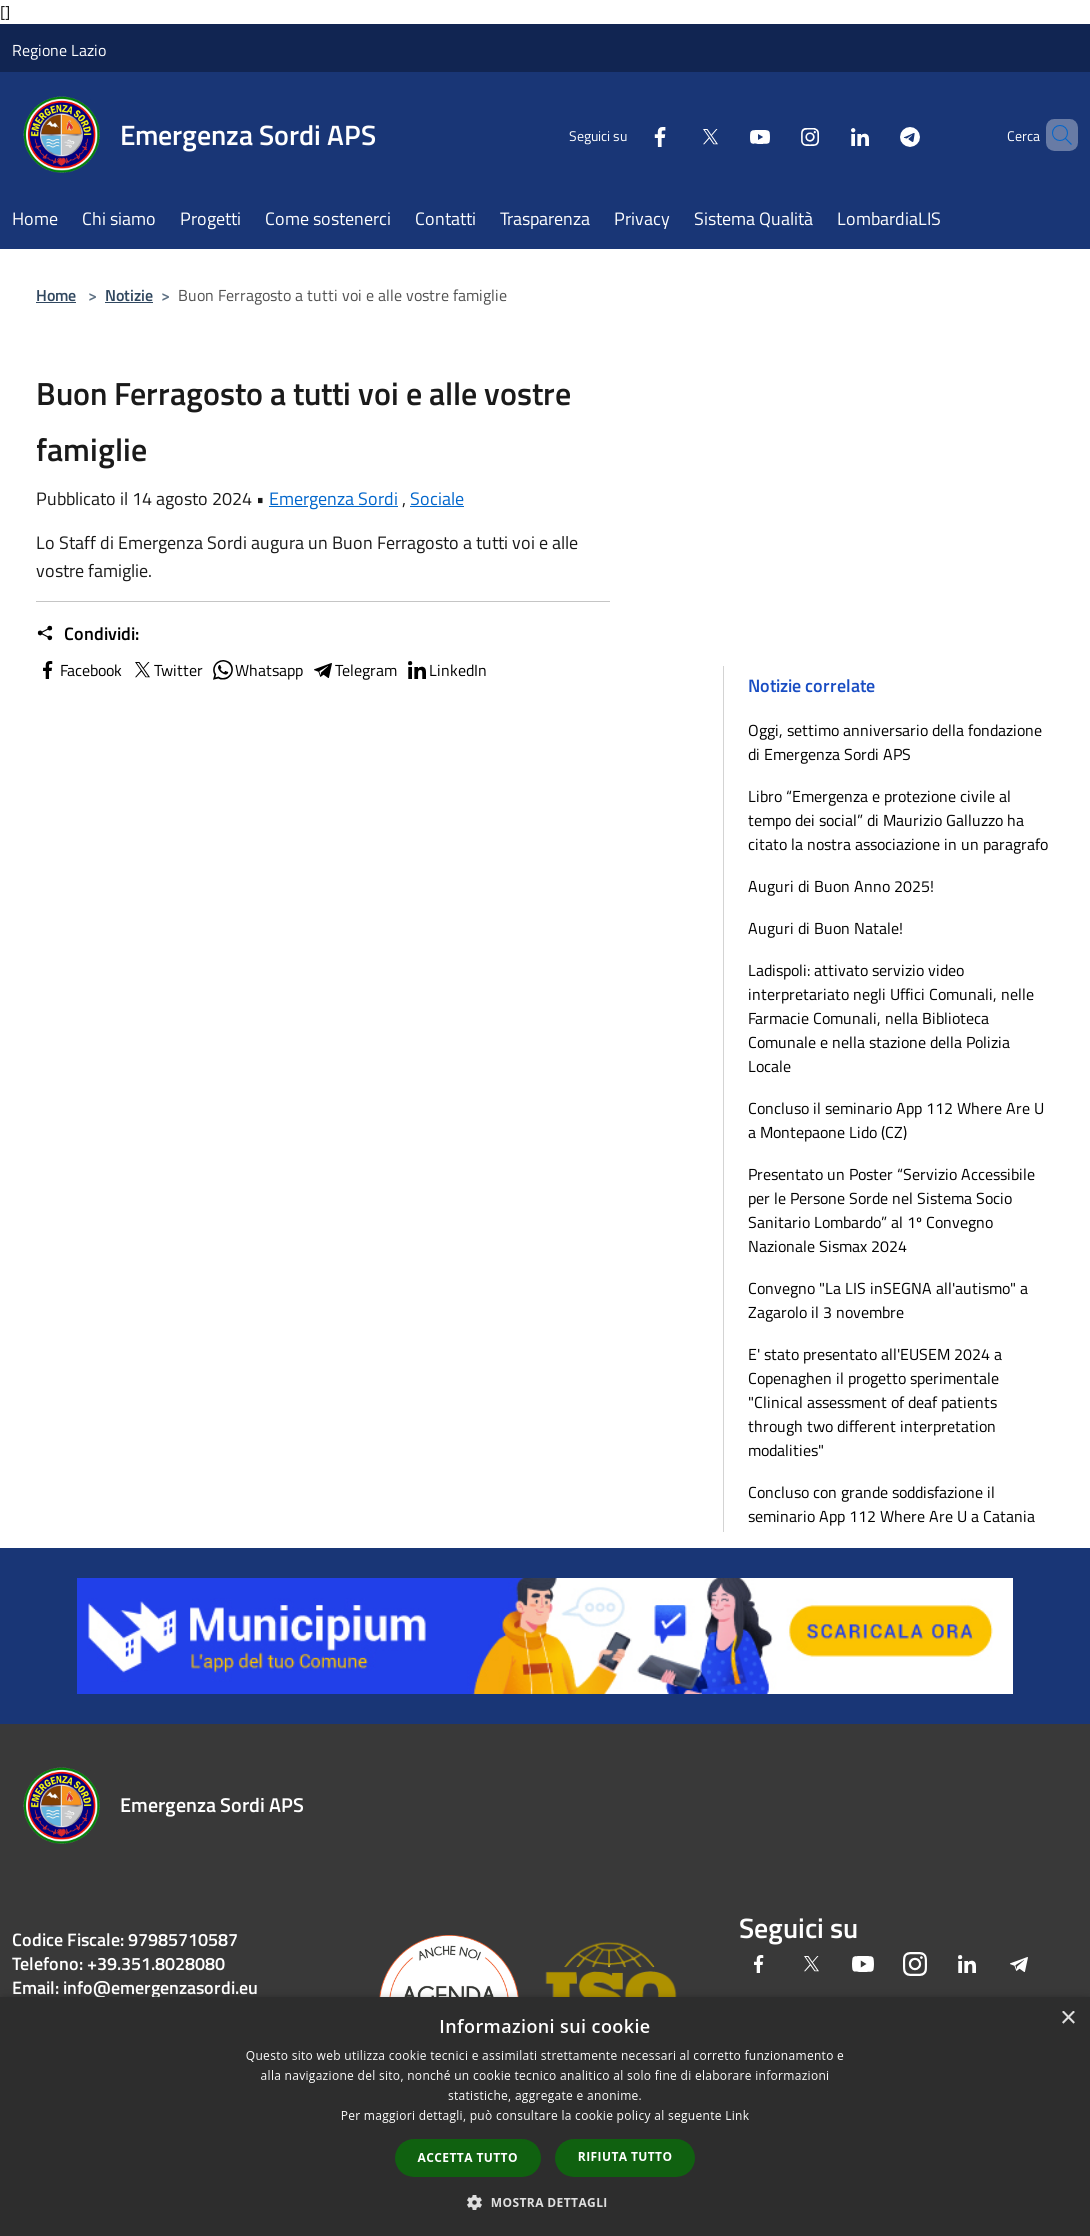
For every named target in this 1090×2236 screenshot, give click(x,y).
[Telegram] (876, 134)
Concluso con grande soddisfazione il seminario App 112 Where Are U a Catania (891, 1504)
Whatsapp (257, 670)
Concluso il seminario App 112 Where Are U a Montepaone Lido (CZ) (896, 1120)
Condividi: (87, 634)
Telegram (354, 670)
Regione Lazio (59, 50)
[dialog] (545, 2116)
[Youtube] (726, 134)
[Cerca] (1054, 135)
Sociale (437, 498)
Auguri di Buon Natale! (825, 928)
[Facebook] (626, 134)
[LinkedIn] (826, 134)
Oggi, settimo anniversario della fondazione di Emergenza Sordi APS (895, 742)
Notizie (129, 295)
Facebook (79, 670)
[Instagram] (776, 134)
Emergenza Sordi (333, 498)
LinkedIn (446, 670)
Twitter (166, 670)
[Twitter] (676, 134)
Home (56, 295)
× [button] (1067, 2018)
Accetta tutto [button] (468, 2157)
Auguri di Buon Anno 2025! (841, 886)
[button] (545, 2202)
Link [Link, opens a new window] (737, 2115)
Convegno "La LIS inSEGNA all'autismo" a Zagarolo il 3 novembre (888, 1300)
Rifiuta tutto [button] (625, 2156)
